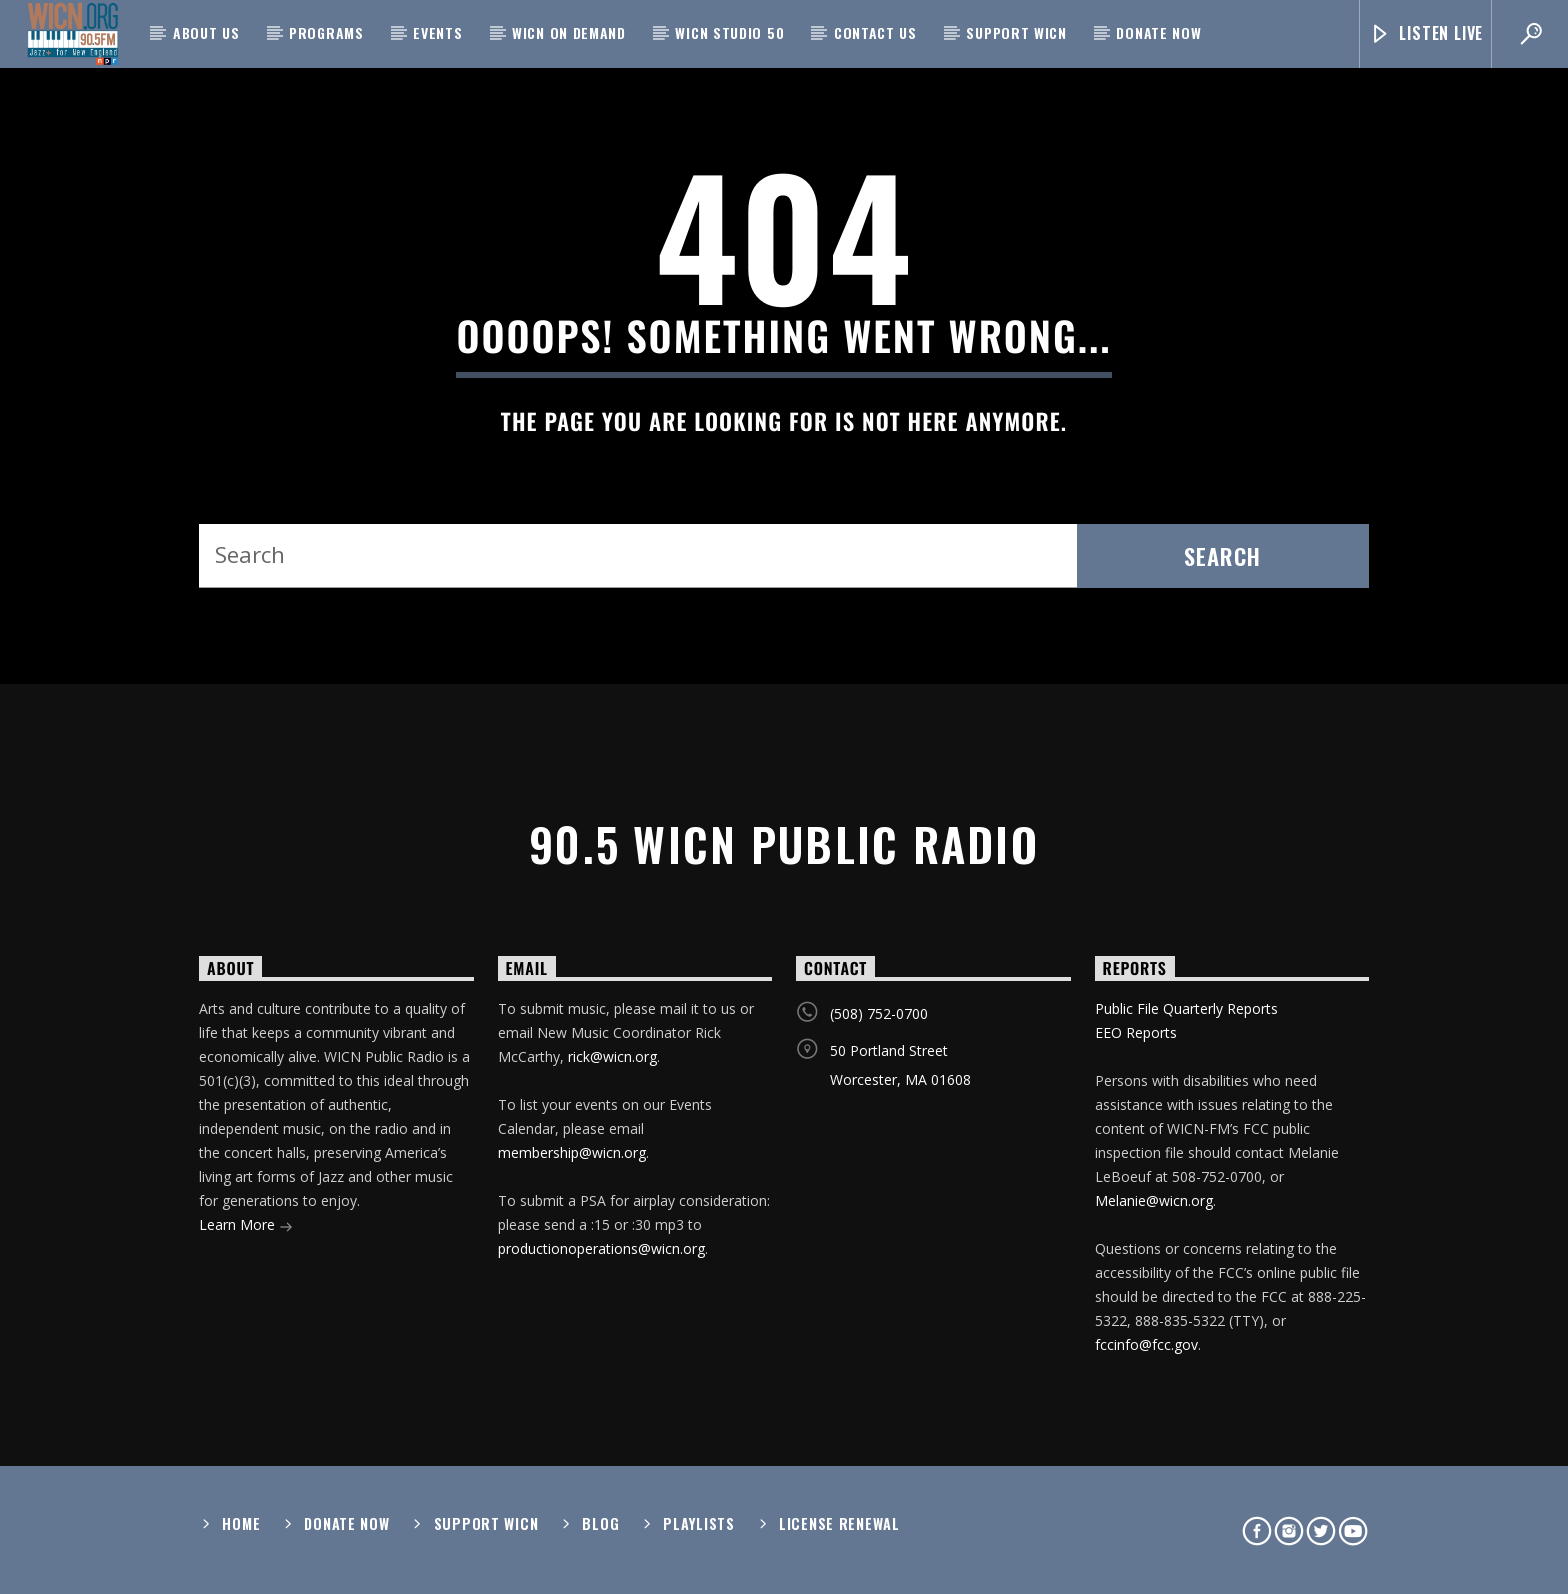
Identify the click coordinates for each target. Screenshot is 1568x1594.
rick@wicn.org (612, 1056)
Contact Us (875, 32)
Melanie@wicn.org (1154, 1200)
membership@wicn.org (572, 1152)
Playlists (698, 1523)
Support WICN (1016, 32)
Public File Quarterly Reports (1186, 1008)
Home (241, 1523)
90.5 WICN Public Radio (784, 843)
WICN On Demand (569, 32)
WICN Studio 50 (729, 32)
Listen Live (1426, 33)
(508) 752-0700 (879, 1013)
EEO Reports (1136, 1032)
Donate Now (1158, 32)
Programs (326, 32)
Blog (600, 1523)
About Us (206, 32)
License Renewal (839, 1523)
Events (437, 32)
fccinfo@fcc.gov (1146, 1344)
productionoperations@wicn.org (601, 1248)
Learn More (246, 1226)
